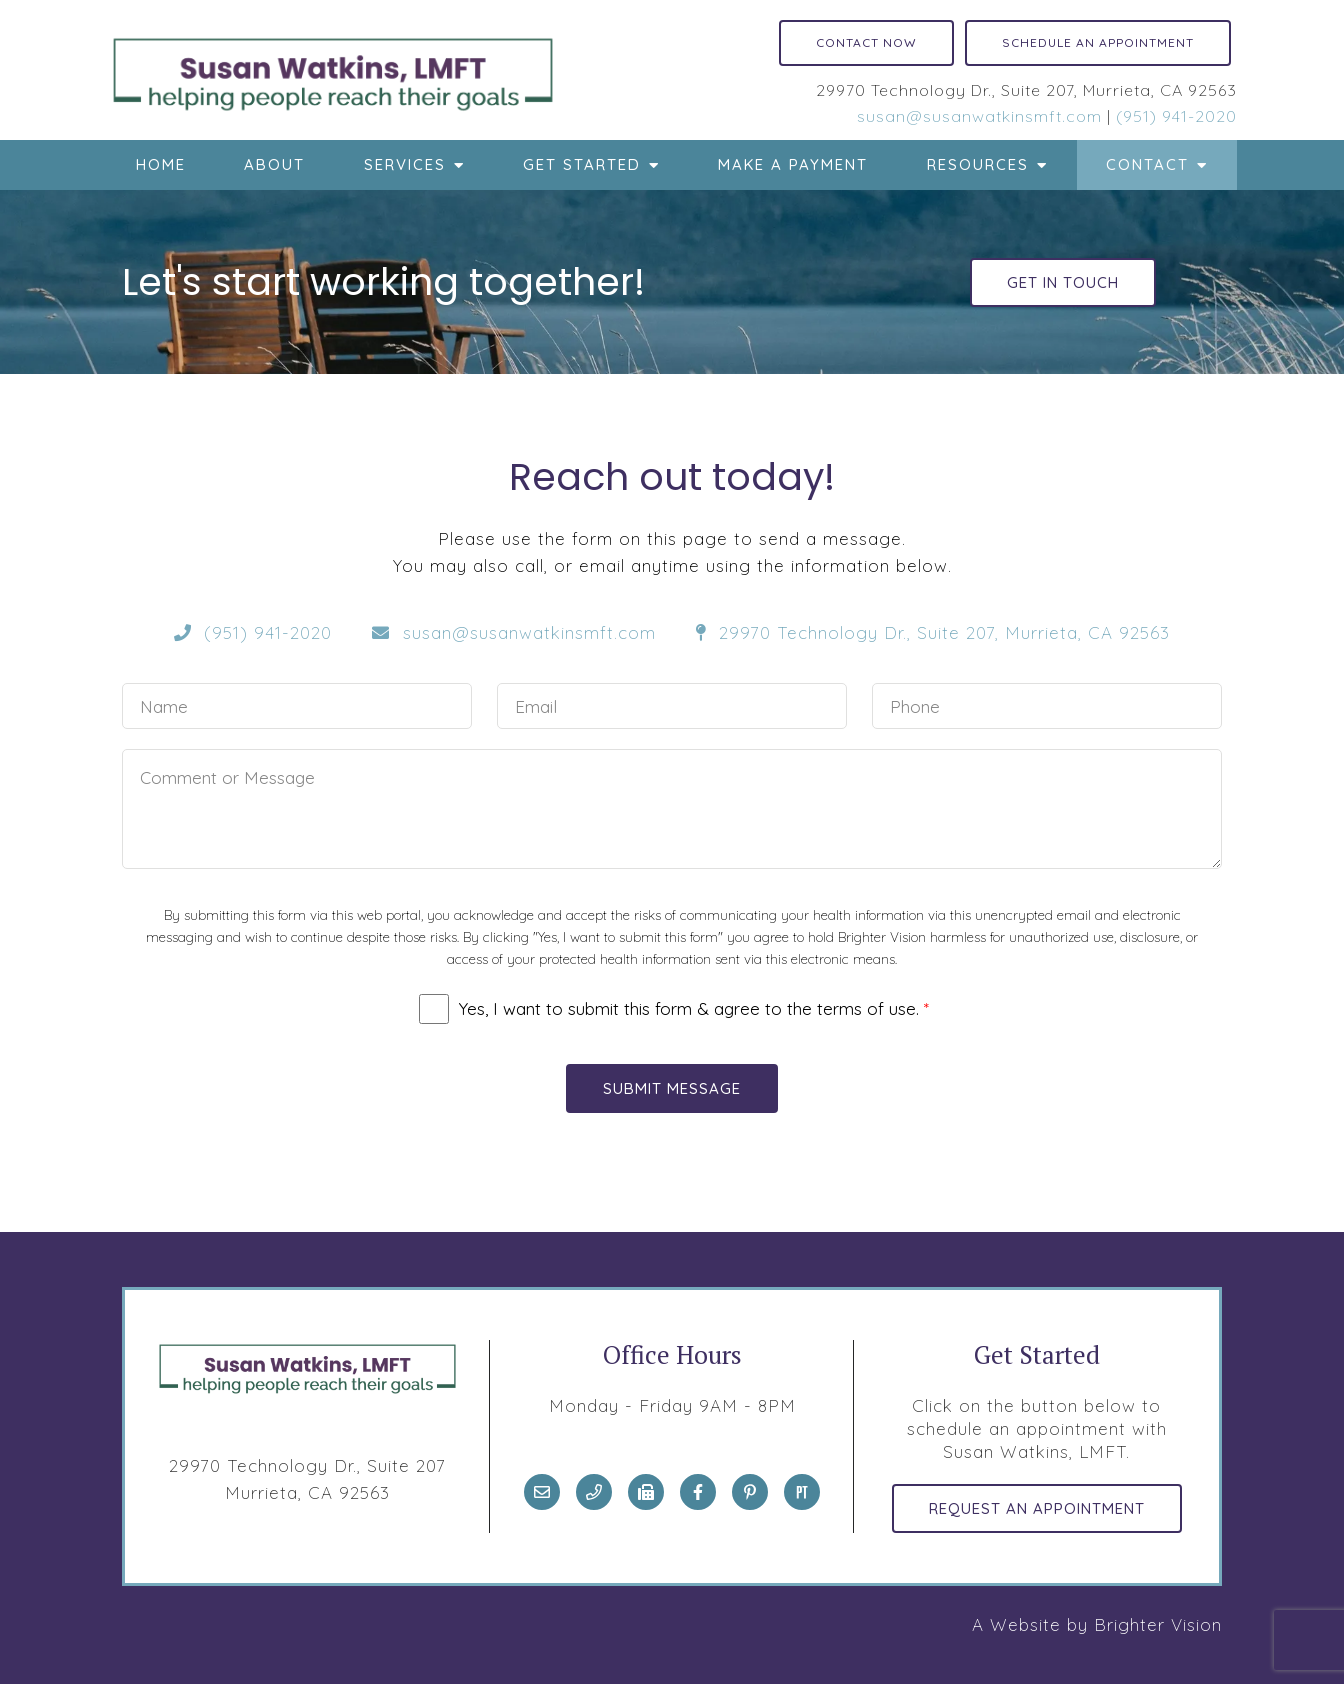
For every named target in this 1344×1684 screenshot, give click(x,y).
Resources (978, 164)
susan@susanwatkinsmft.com (979, 116)
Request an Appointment (1037, 1508)
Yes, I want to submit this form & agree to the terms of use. (694, 1008)
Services (405, 164)
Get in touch (1063, 282)
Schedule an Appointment (1098, 42)
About (274, 164)
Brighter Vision (1158, 1624)
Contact (1147, 164)
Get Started (582, 164)
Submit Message (672, 1088)
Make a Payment (793, 164)
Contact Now (866, 42)
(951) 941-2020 (1176, 116)
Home (161, 164)
